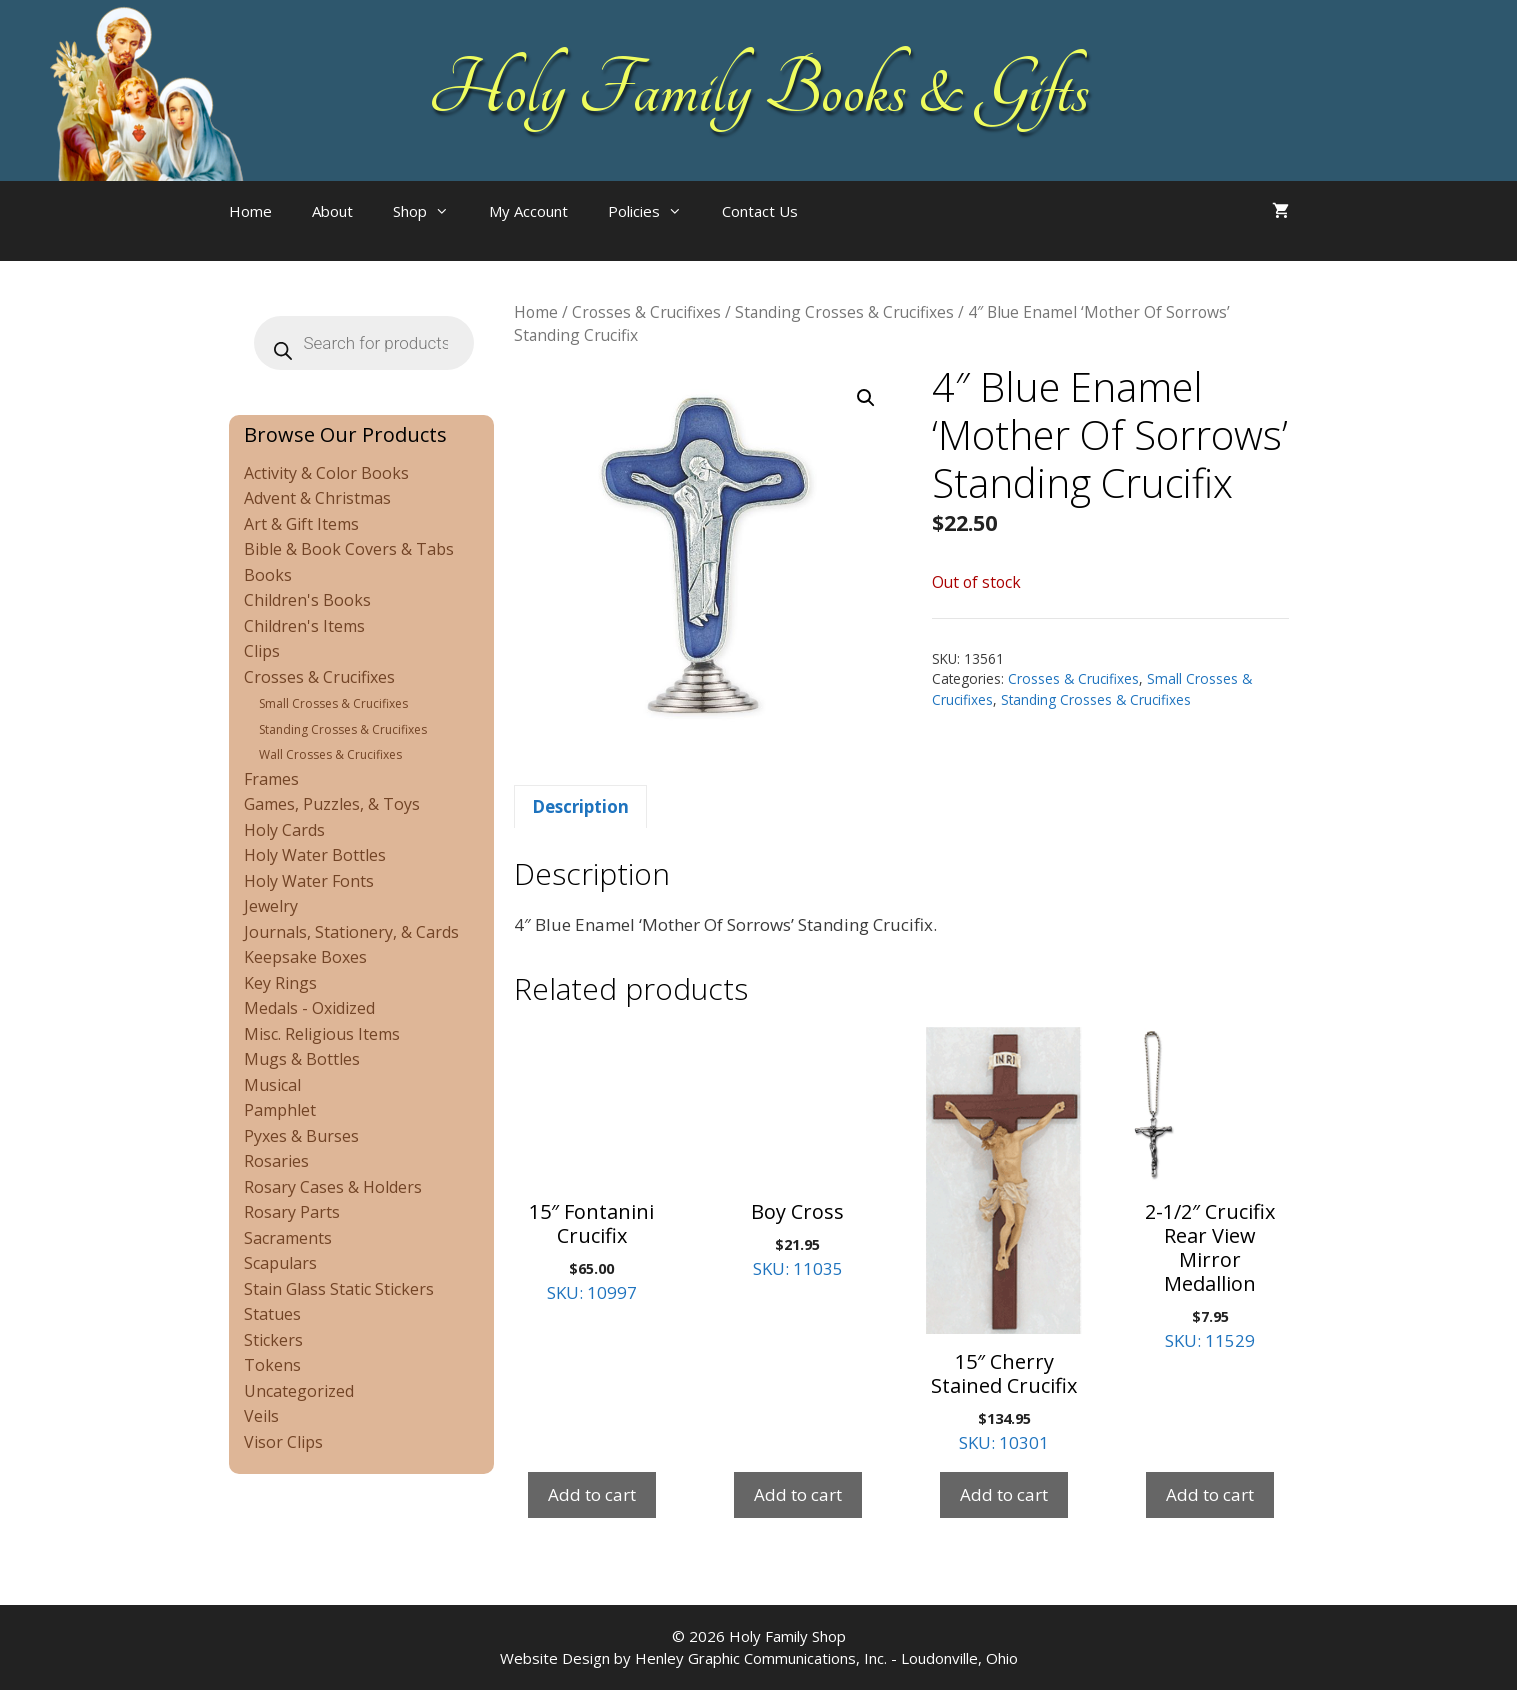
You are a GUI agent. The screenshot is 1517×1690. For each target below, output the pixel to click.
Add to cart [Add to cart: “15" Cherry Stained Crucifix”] (1004, 1494)
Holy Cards (284, 830)
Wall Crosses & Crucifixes (330, 754)
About (332, 211)
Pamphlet (280, 1110)
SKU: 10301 (1004, 1240)
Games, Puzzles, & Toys (332, 804)
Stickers (273, 1340)
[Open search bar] (858, 231)
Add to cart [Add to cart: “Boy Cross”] (798, 1494)
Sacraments (288, 1238)
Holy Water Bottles (315, 855)
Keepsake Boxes (305, 957)
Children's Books (307, 600)
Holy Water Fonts (309, 881)
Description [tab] (580, 806)
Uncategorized (299, 1391)
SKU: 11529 (1210, 1189)
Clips (262, 651)
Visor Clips (283, 1442)
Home (250, 211)
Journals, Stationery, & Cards (351, 932)
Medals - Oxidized (309, 1008)
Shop (431, 211)
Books (268, 575)
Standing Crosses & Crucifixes (844, 312)
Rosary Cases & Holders (333, 1187)
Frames (271, 779)
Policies (655, 211)
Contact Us (760, 211)
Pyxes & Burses (301, 1136)
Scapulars (280, 1263)
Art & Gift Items (301, 524)
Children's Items (304, 626)
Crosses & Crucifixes (646, 312)
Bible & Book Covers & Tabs (349, 549)
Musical (272, 1085)
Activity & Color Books (326, 473)
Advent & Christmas (317, 498)
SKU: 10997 (592, 1165)
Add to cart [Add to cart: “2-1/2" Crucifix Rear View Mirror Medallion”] (1210, 1494)
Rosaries (276, 1161)
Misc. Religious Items (322, 1034)
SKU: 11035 (798, 1153)
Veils (261, 1416)
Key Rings (280, 983)
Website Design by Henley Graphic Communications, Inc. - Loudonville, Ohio (759, 1658)
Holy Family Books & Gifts (758, 90)
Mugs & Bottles (302, 1059)
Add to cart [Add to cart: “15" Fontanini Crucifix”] (592, 1494)
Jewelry (271, 906)
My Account (528, 211)
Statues (272, 1314)
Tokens (272, 1365)
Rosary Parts (292, 1212)
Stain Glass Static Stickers (339, 1289)
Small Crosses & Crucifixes (333, 703)
